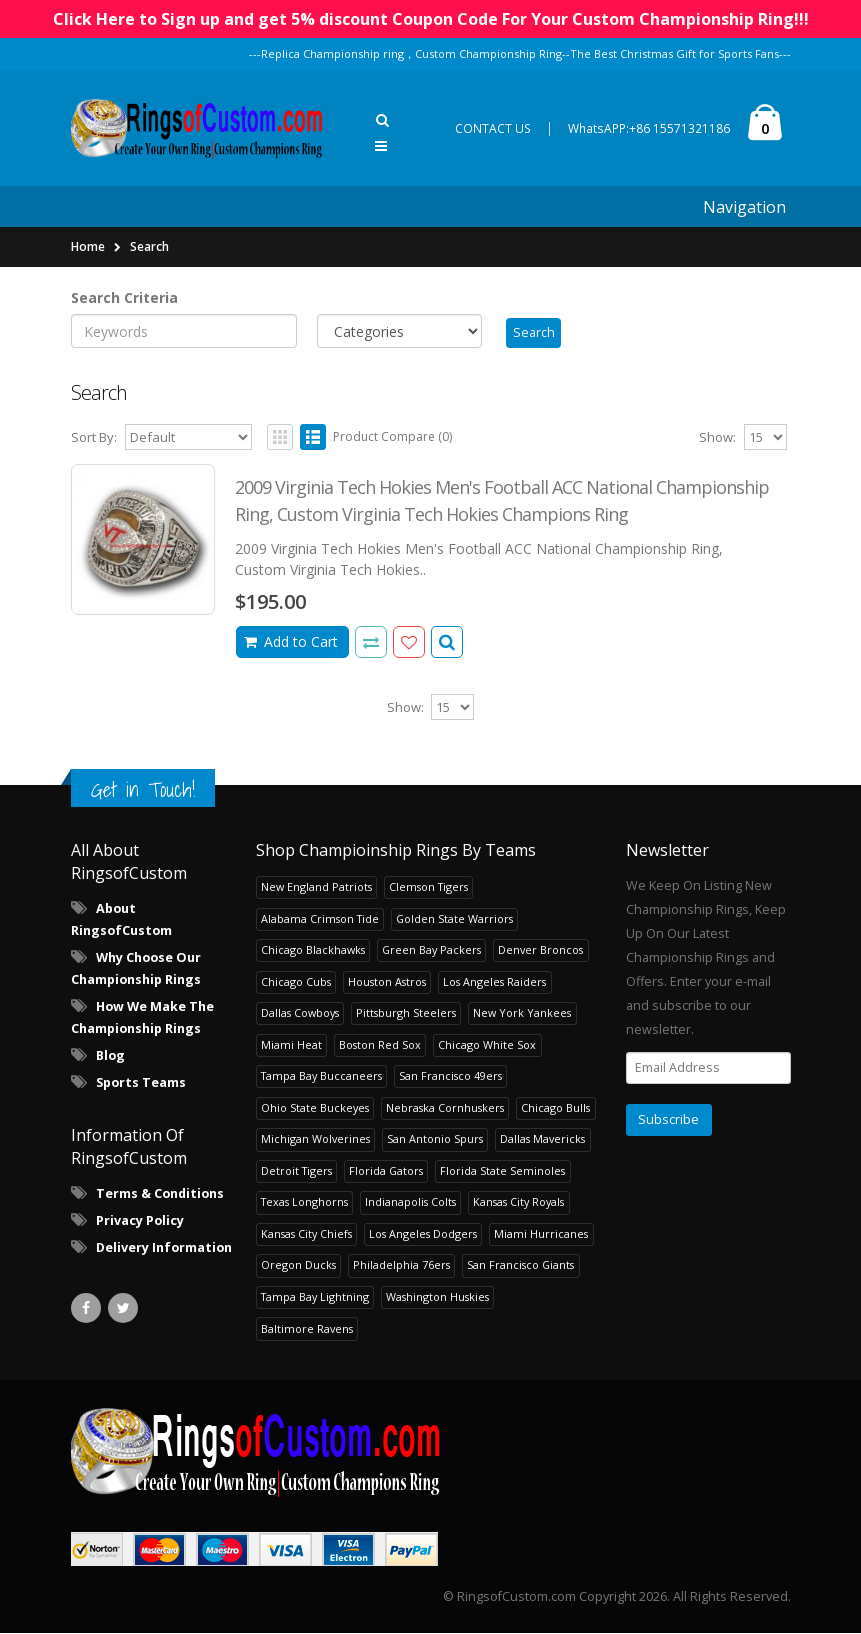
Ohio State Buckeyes (315, 1108)
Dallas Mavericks (542, 1140)
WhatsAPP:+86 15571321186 (649, 128)
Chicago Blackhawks (313, 951)
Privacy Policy (140, 1221)
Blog (110, 1057)
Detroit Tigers (296, 1171)
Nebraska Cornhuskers (445, 1108)
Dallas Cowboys (300, 1014)
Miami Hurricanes (541, 1234)
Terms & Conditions (160, 1194)
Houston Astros (387, 982)
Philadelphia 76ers (401, 1266)
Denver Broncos (540, 951)
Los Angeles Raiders (494, 982)
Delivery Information (164, 1248)
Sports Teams (141, 1084)
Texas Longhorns (304, 1203)
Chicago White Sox (487, 1045)
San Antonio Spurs (435, 1140)
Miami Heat (291, 1045)
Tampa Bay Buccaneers (321, 1077)
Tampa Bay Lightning (315, 1297)
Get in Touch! (143, 791)
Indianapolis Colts (410, 1203)
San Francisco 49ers (450, 1077)
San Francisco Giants (520, 1266)
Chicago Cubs (296, 982)
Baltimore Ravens (307, 1329)
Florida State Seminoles (502, 1171)
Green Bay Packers (431, 951)
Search (149, 246)
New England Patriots (316, 888)
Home (88, 246)
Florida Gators (386, 1171)
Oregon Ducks (298, 1266)
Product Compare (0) (392, 437)
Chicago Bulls (555, 1108)
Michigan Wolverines (315, 1140)
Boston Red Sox (380, 1045)
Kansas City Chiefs (306, 1234)
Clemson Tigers (428, 888)
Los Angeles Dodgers (423, 1234)
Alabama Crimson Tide (320, 919)
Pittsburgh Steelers (406, 1014)
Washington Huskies (437, 1297)
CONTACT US (493, 128)
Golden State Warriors (454, 919)
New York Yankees (522, 1014)
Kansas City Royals (518, 1203)
